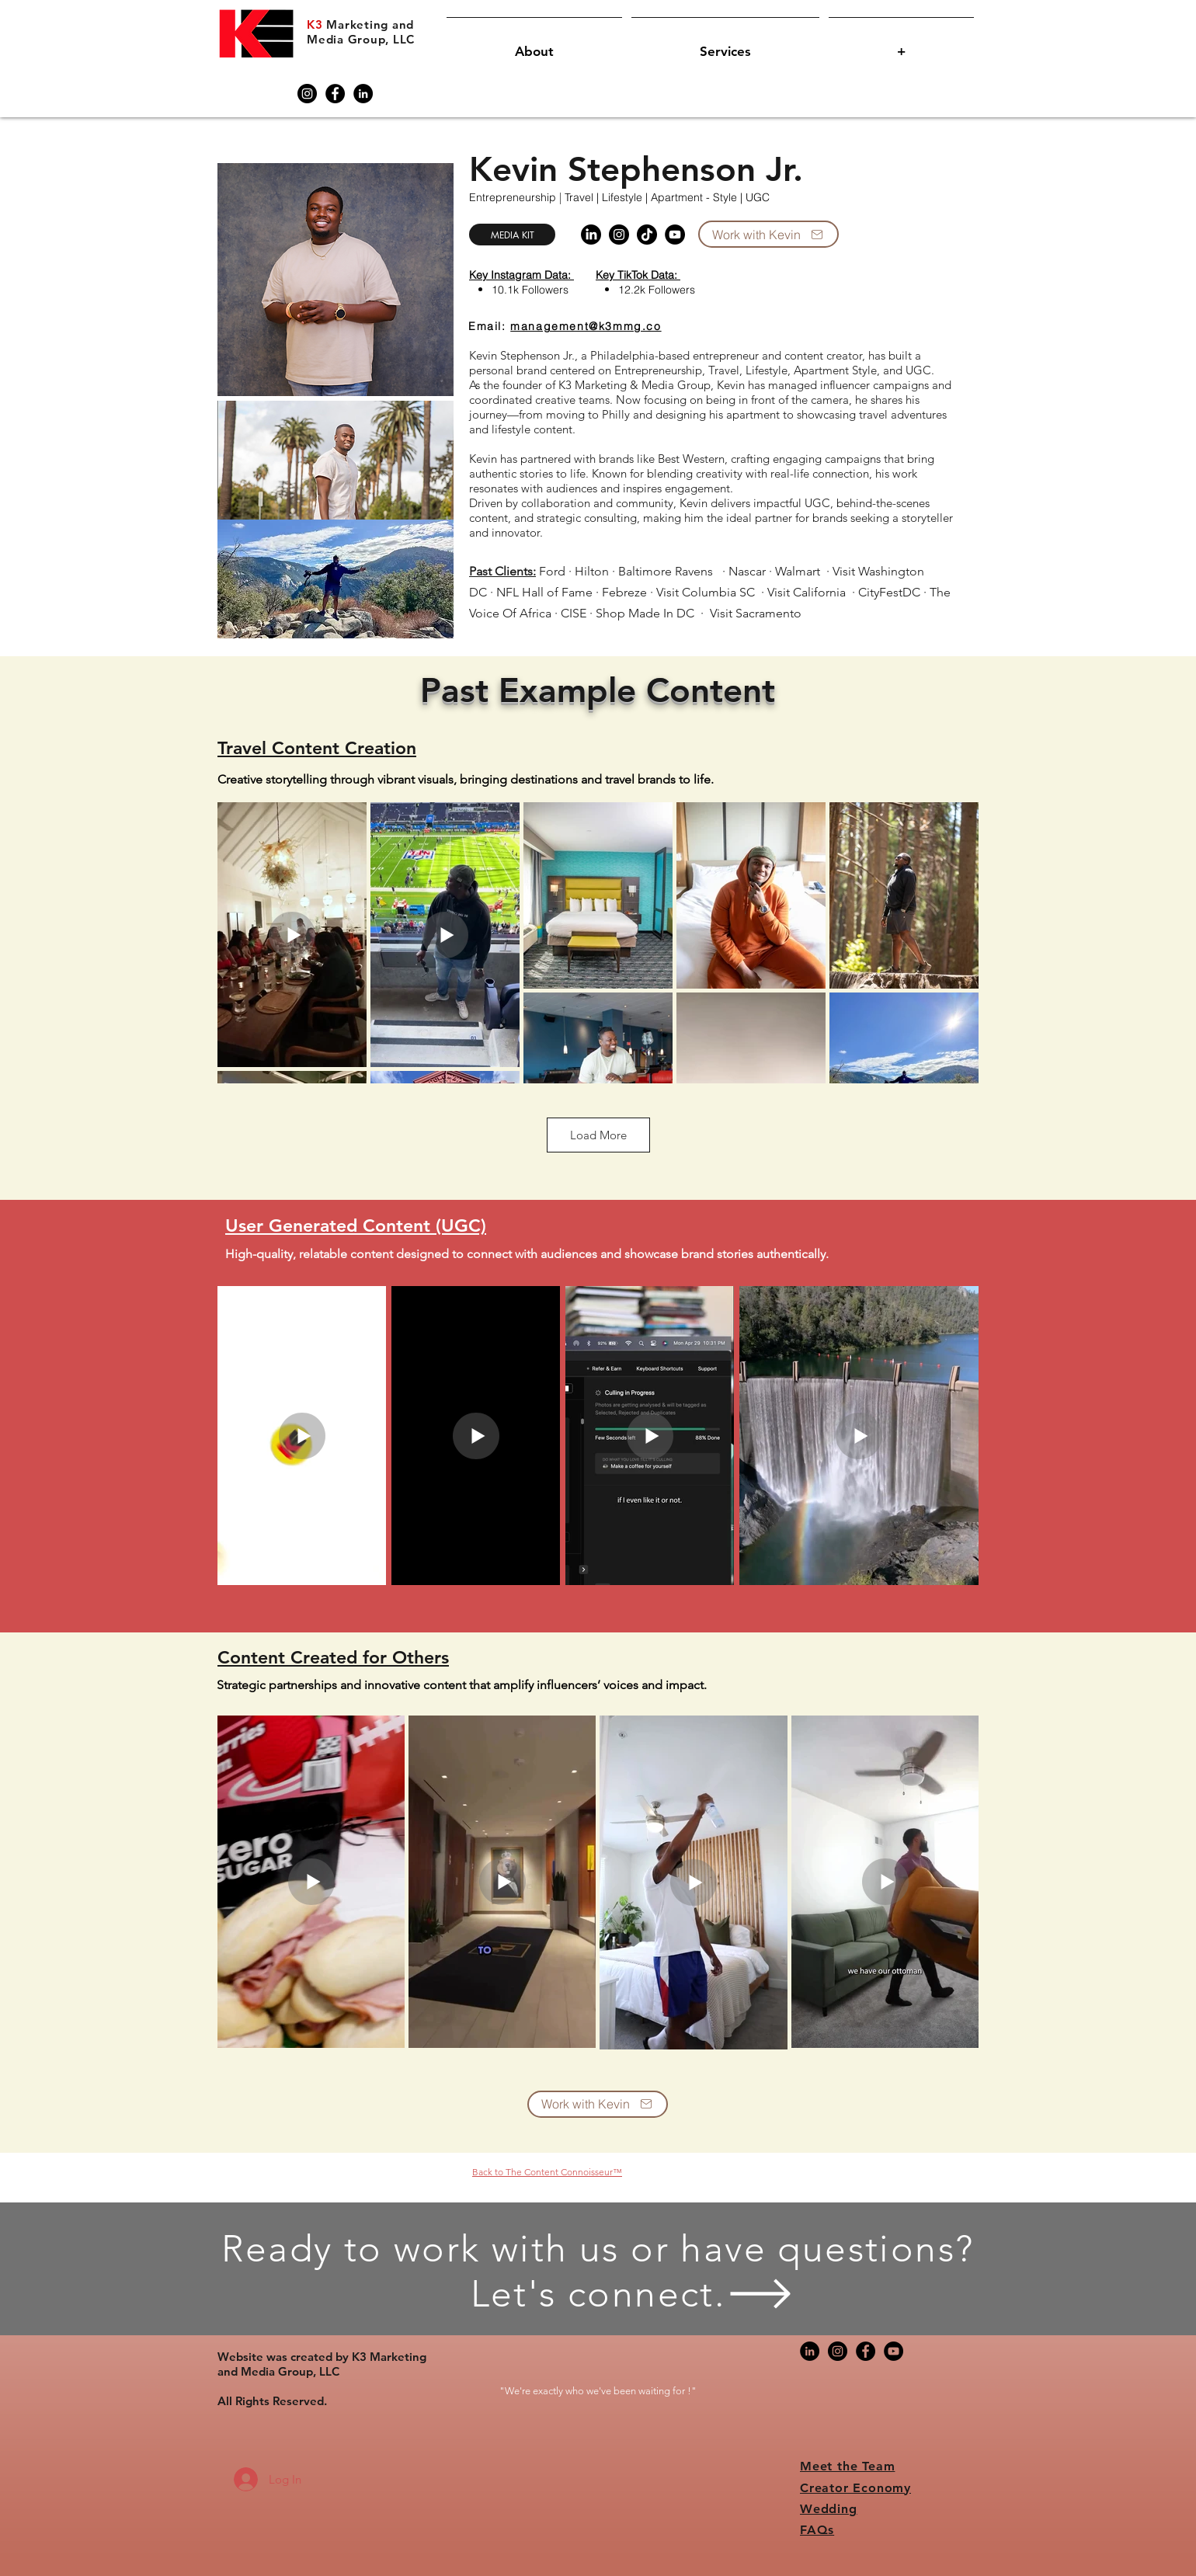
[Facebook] (335, 93)
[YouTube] (675, 234)
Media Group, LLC (361, 39)
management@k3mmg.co (585, 326)
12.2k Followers (656, 290)
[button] (534, 44)
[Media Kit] (512, 234)
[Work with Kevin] (768, 234)
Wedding (828, 2508)
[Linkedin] (591, 234)
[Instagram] (307, 93)
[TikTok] (647, 234)
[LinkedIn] (363, 93)
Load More (598, 1135)
